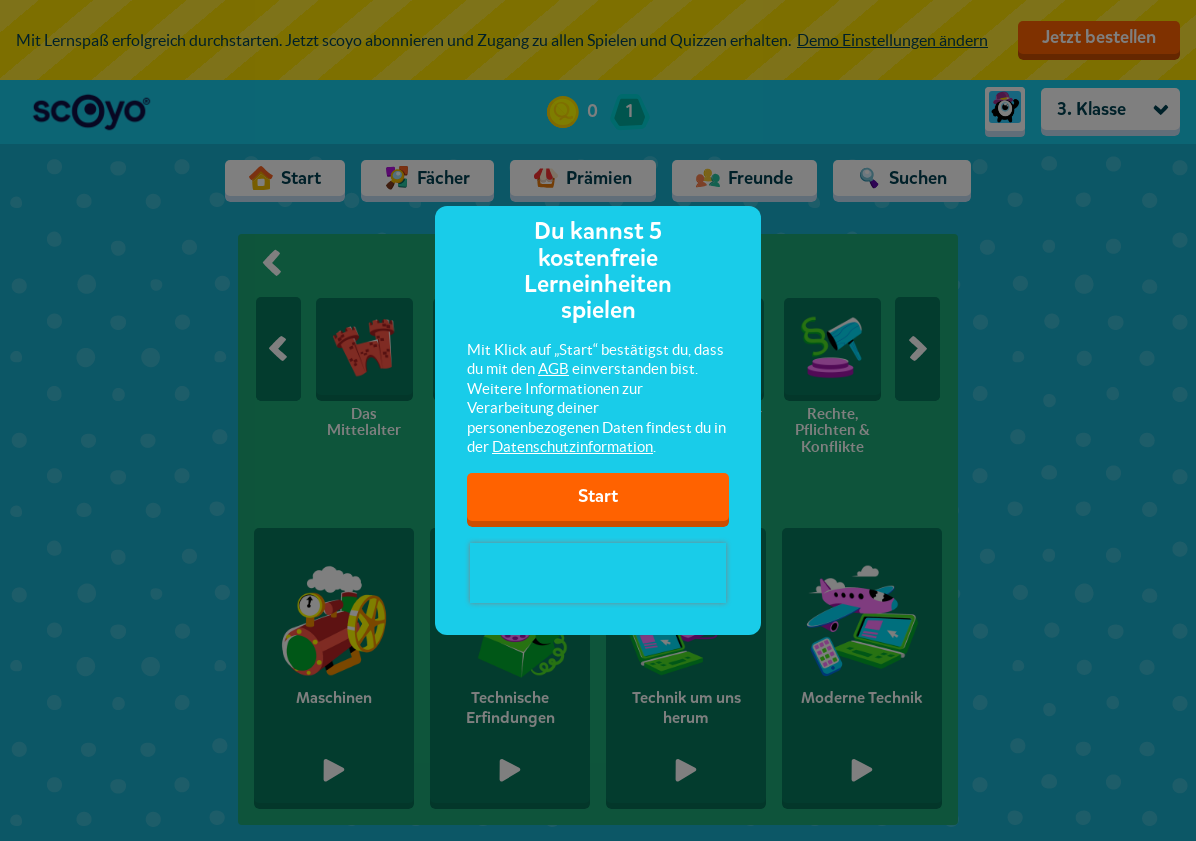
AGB (553, 368)
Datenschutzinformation (572, 446)
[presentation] (598, 573)
